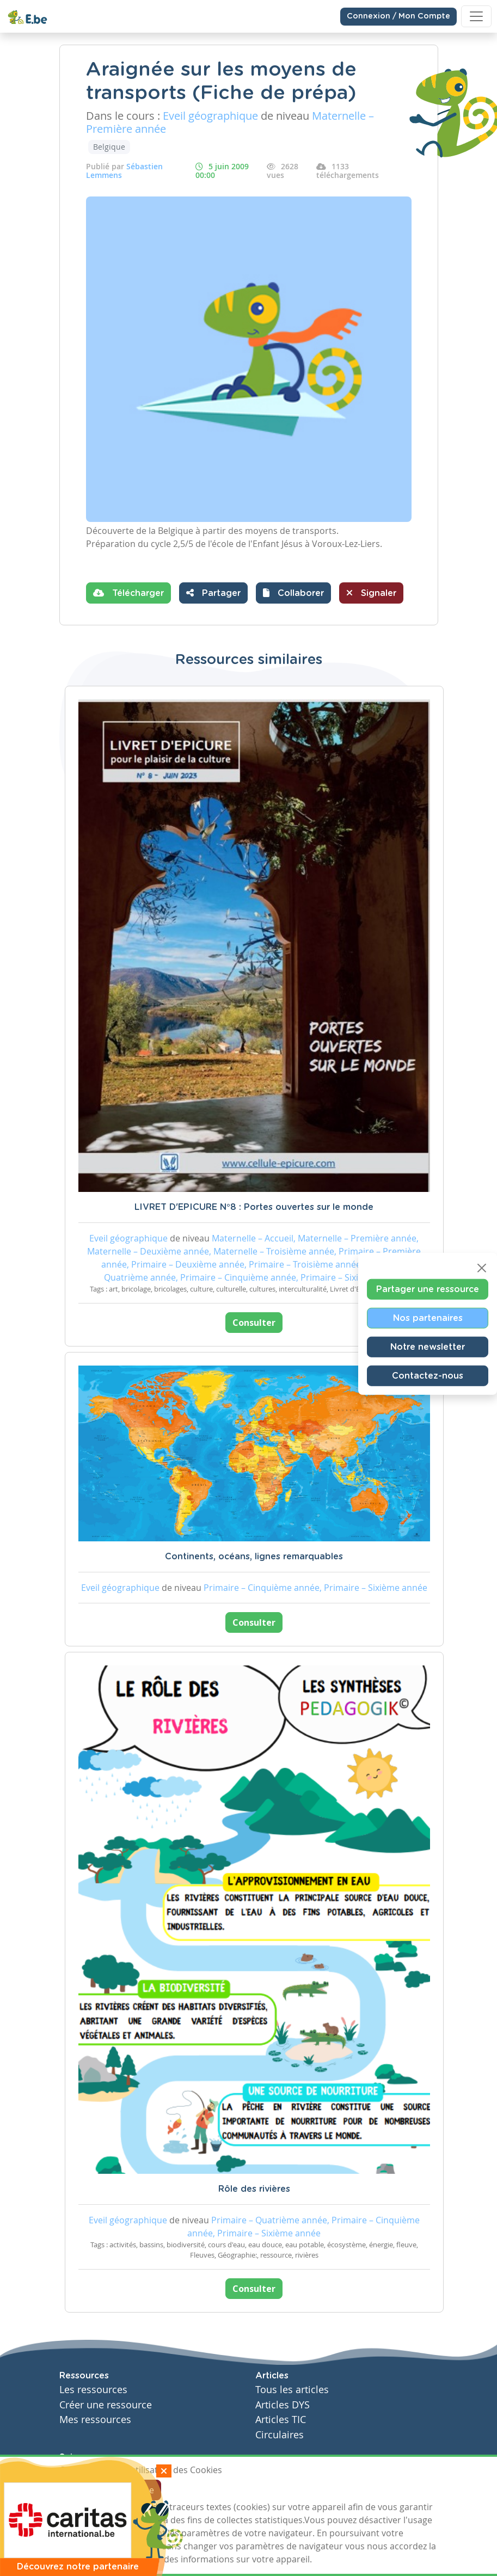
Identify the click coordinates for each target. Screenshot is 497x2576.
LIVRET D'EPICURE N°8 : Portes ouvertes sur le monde (253, 1207)
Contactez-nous (427, 1375)
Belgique (109, 147)
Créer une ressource (105, 2405)
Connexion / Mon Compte (398, 16)
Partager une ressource (427, 1288)
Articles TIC (280, 2419)
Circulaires (279, 2435)
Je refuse (136, 2490)
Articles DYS (282, 2405)
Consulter (253, 1323)
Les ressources (93, 2389)
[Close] (481, 1267)
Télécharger (128, 592)
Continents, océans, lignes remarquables (254, 1556)
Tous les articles (292, 2389)
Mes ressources (95, 2419)
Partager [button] (213, 592)
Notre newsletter (427, 1346)
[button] (293, 593)
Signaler (371, 592)
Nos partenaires (428, 1317)
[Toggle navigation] (476, 16)
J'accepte (84, 2490)
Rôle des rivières (254, 2189)
